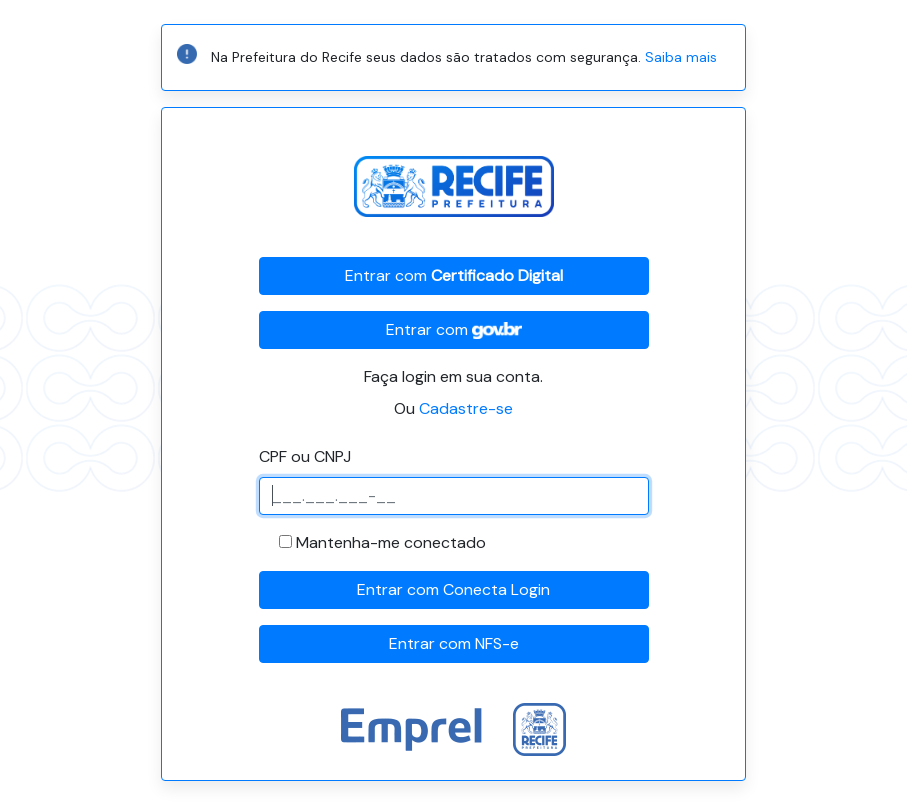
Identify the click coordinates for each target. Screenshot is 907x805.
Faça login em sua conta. (453, 376)
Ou (453, 408)
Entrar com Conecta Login (453, 589)
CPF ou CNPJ (305, 456)
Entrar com (454, 275)
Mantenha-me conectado (391, 542)
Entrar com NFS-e (454, 643)
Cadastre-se (466, 408)
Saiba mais (681, 57)
